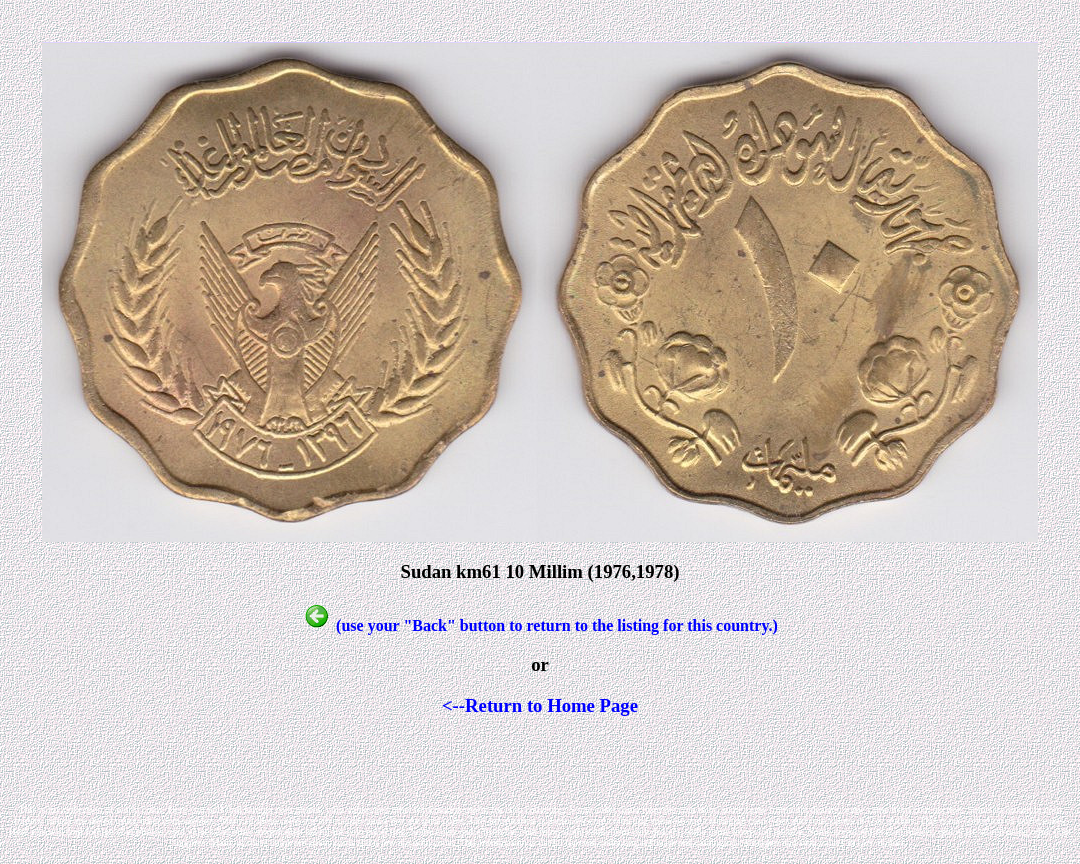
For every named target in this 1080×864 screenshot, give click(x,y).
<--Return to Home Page (540, 705)
